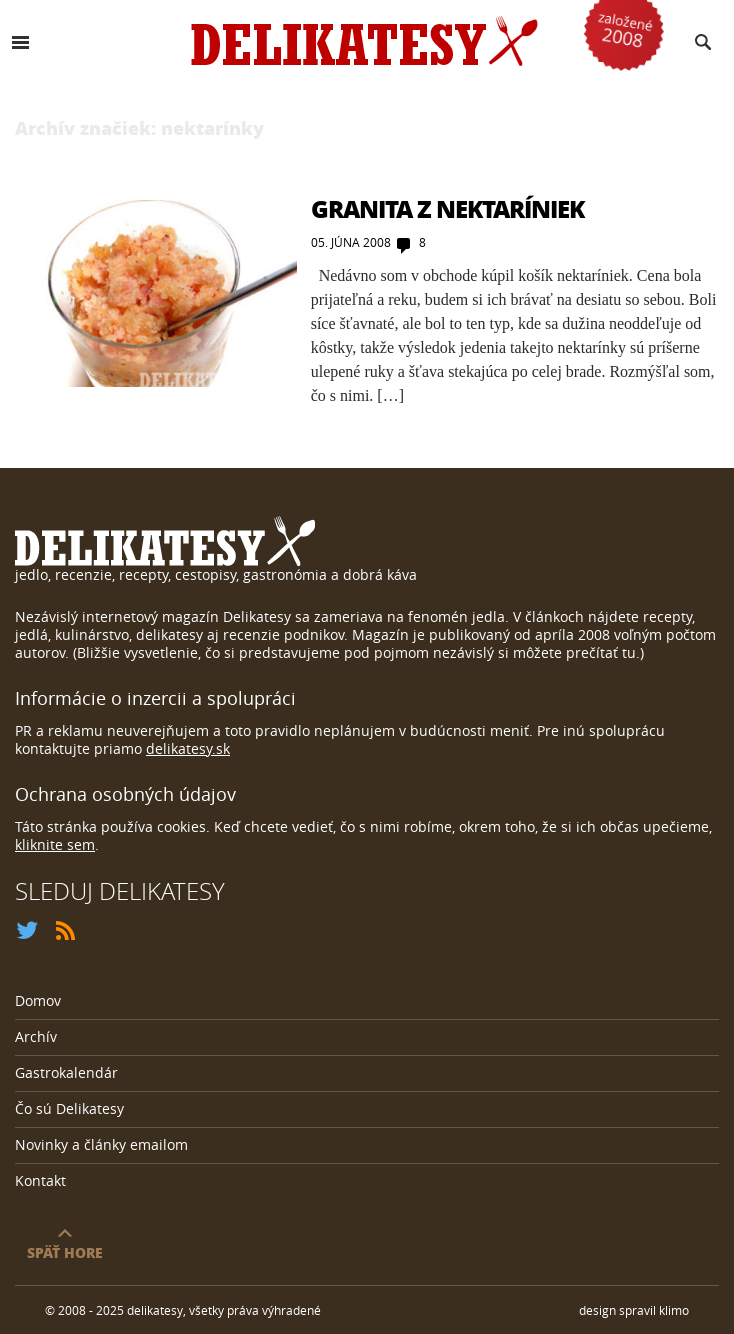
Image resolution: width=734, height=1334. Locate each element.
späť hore (65, 1251)
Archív (36, 1036)
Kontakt (40, 1180)
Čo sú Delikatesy (69, 1108)
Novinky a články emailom (101, 1144)
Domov (38, 1000)
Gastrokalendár (66, 1072)
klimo (674, 1310)
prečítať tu (601, 652)
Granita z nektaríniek (447, 208)
